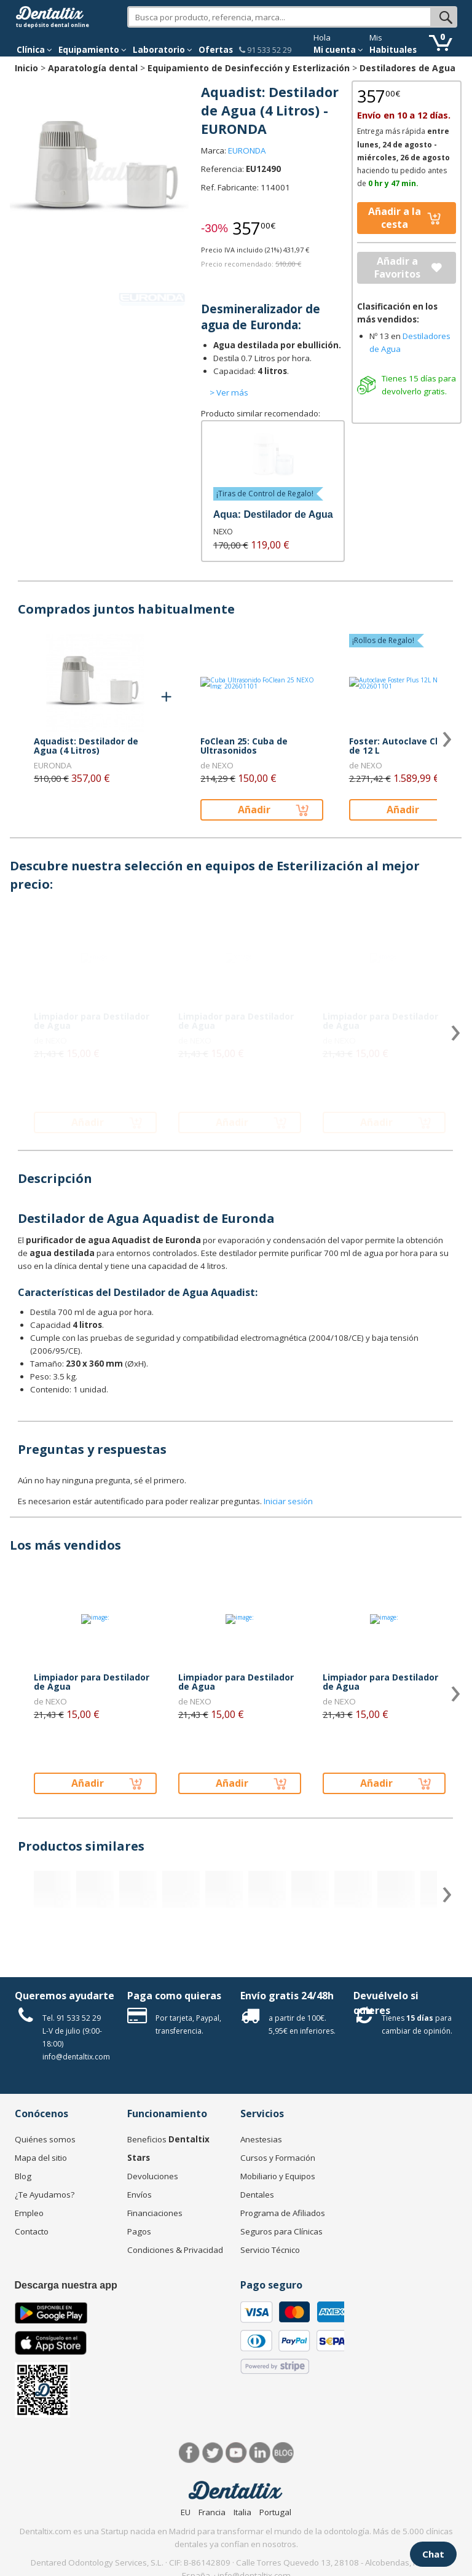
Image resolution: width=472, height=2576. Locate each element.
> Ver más (229, 392)
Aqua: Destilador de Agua (273, 514)
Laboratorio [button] (162, 49)
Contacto (32, 2231)
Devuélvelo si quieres (386, 2003)
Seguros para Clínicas (281, 2231)
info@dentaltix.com (76, 2056)
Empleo (29, 2213)
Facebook (189, 2453)
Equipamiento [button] (92, 49)
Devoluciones (152, 2176)
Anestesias (261, 2139)
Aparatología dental (93, 68)
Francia (212, 2512)
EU (186, 2512)
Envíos (139, 2194)
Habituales (393, 49)
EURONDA (247, 150)
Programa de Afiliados (282, 2213)
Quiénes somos (45, 2139)
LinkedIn (259, 2453)
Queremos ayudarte (64, 1995)
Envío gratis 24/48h (287, 1995)
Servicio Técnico (270, 2249)
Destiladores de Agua (407, 68)
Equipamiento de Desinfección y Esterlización (249, 68)
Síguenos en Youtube (236, 2453)
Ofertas (216, 49)
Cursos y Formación (277, 2157)
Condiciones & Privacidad (175, 2249)
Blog (23, 2176)
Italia (242, 2512)
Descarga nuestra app (66, 2285)
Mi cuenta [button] (338, 49)
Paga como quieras (174, 1995)
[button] (34, 50)
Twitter (213, 2453)
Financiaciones (155, 2213)
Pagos (139, 2231)
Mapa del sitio (41, 2157)
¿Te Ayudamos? (44, 2194)
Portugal (275, 2512)
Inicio (26, 68)
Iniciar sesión (288, 1501)
